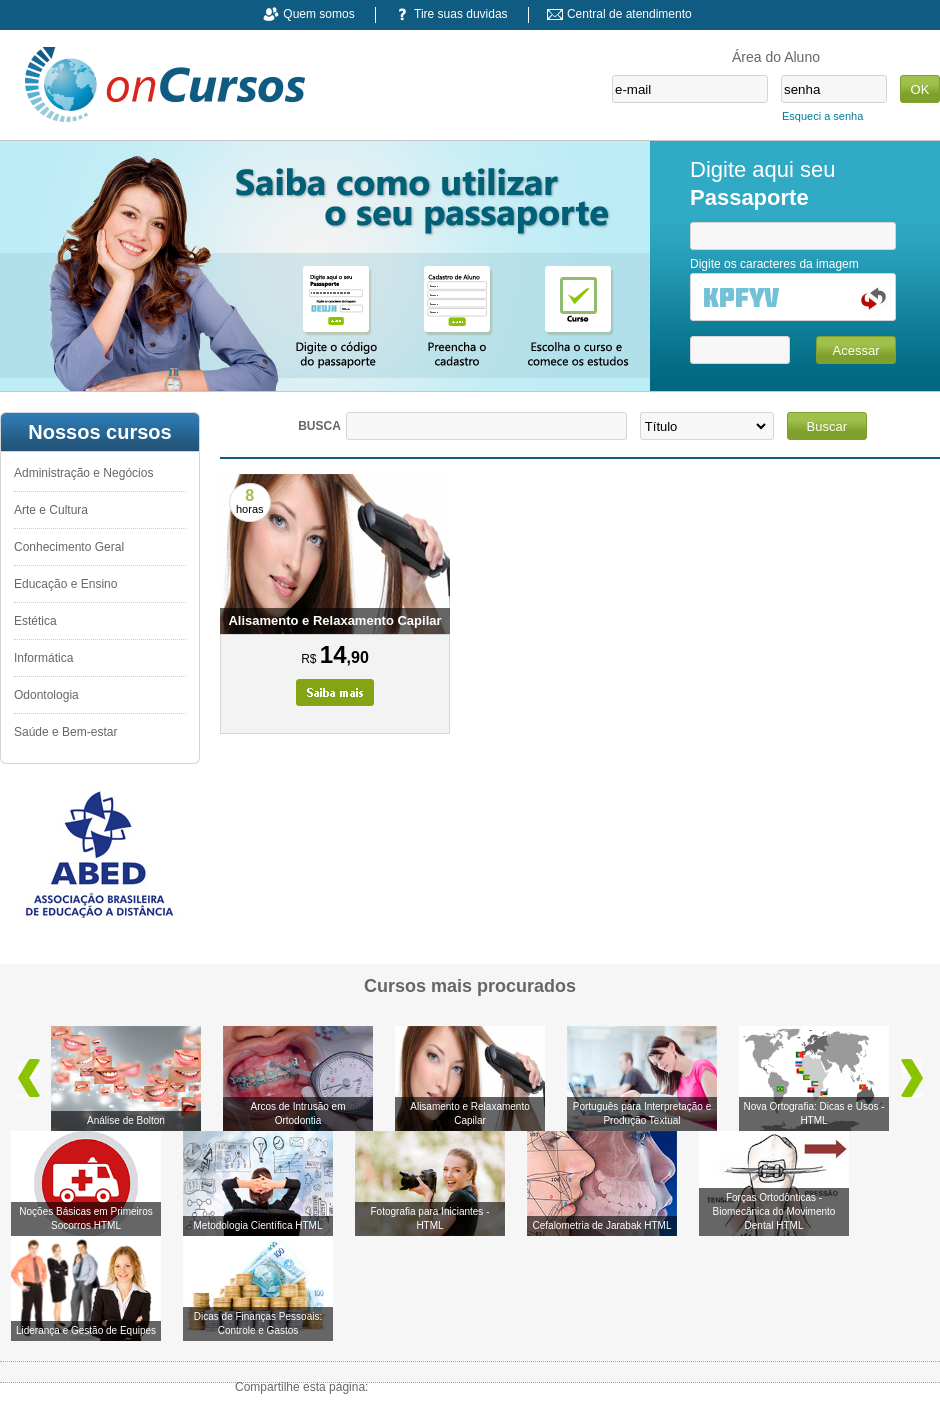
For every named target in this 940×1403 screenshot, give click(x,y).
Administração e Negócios (83, 473)
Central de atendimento (629, 14)
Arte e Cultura (51, 510)
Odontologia (46, 695)
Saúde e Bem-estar (65, 732)
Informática (43, 658)
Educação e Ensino (65, 584)
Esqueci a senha (822, 116)
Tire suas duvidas (461, 14)
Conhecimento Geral (69, 547)
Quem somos (318, 14)
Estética (35, 621)
